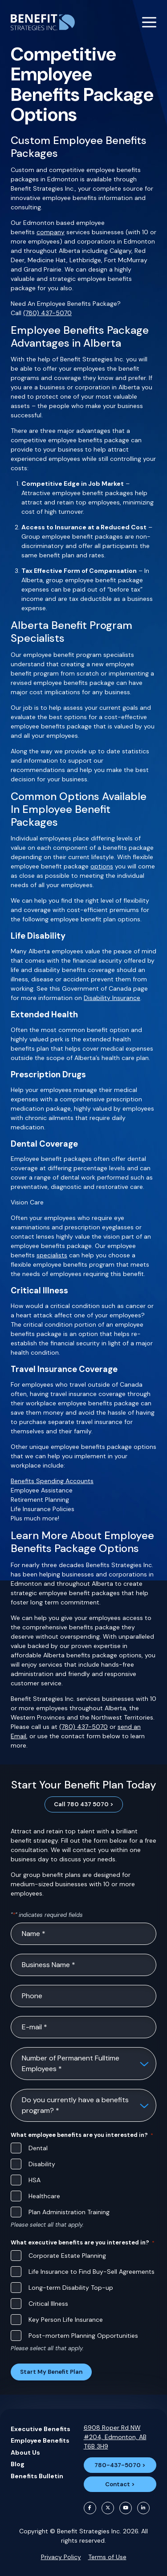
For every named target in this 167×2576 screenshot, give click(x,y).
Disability (42, 2164)
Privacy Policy (61, 2557)
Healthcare (44, 2196)
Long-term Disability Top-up (71, 2288)
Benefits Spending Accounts (52, 1481)
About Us (25, 2452)
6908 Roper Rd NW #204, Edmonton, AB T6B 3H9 (115, 2437)
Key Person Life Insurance (66, 2320)
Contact (117, 2484)
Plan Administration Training (69, 2212)
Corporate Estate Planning (67, 2256)
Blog (17, 2464)
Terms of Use (107, 2557)
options (101, 866)
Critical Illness (48, 2304)
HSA (35, 2180)
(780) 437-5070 (47, 313)
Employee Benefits (40, 2440)
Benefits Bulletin (37, 2476)
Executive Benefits (40, 2429)
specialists (52, 1255)
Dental (38, 2148)
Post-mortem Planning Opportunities (83, 2336)
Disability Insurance (112, 998)
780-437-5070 (117, 2465)
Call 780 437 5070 (81, 1804)
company (51, 232)
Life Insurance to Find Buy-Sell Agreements (92, 2272)
